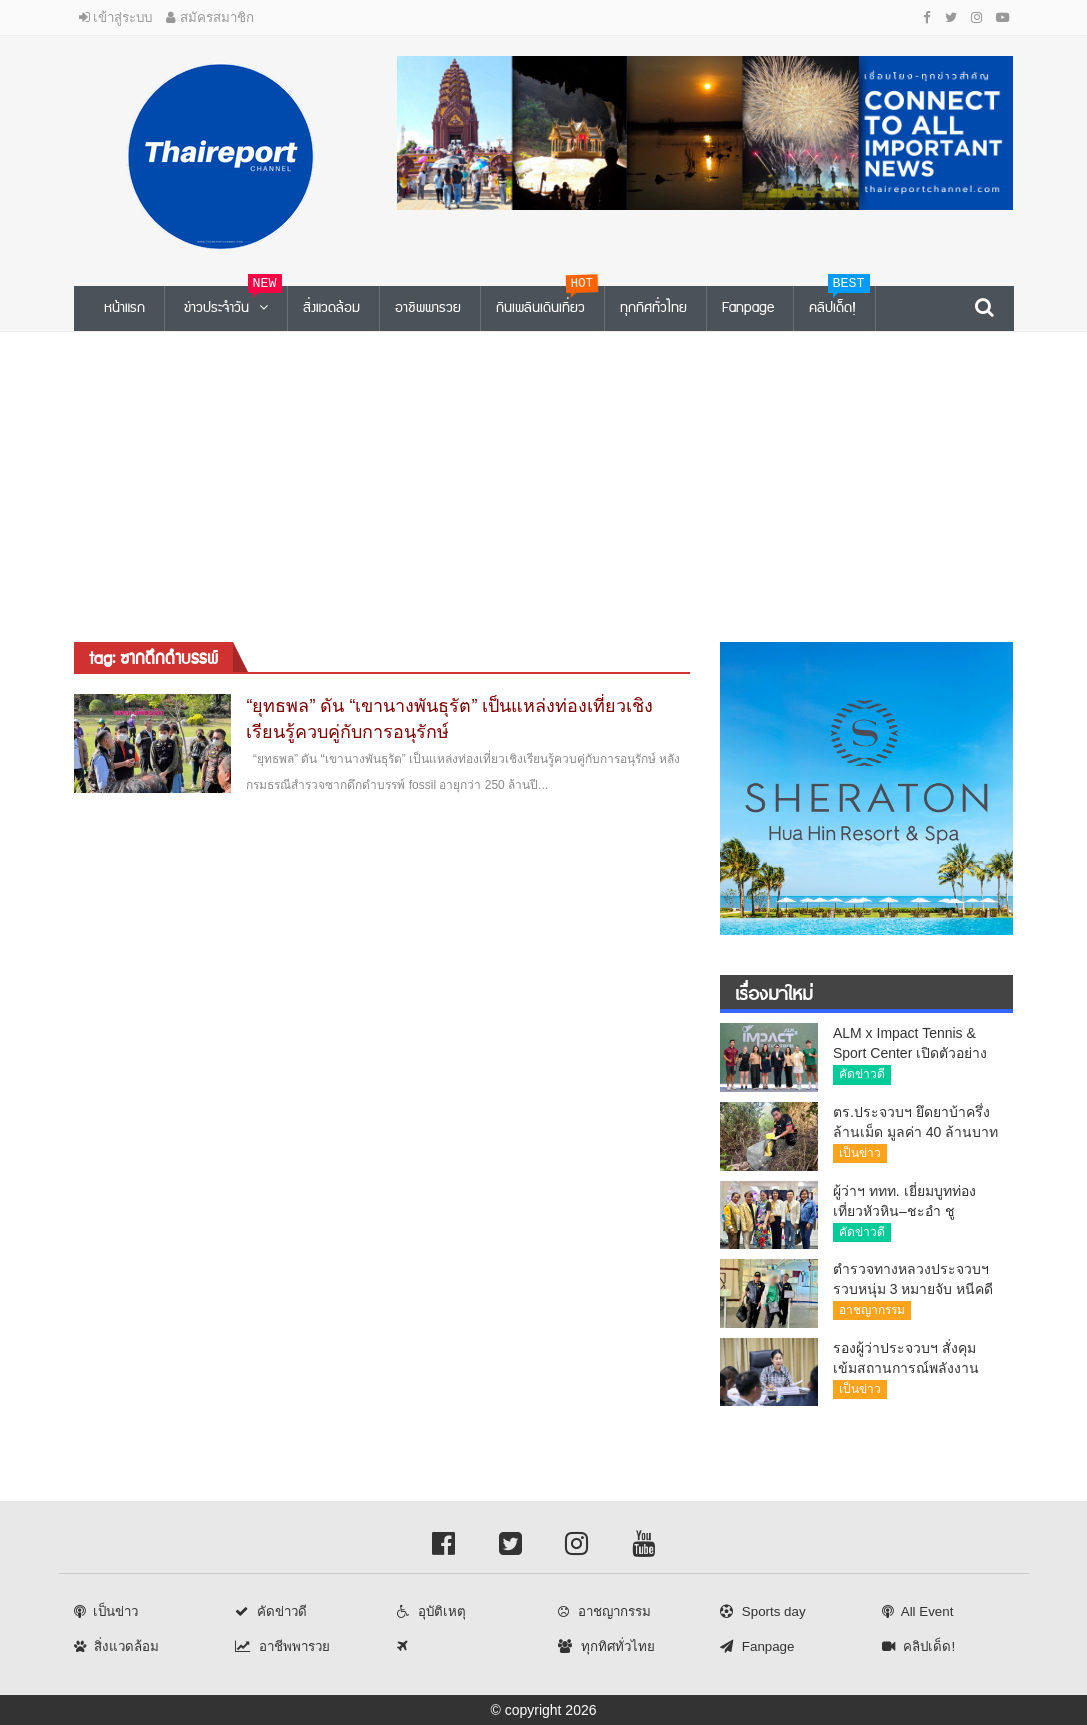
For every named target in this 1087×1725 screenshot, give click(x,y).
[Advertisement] (543, 482)
